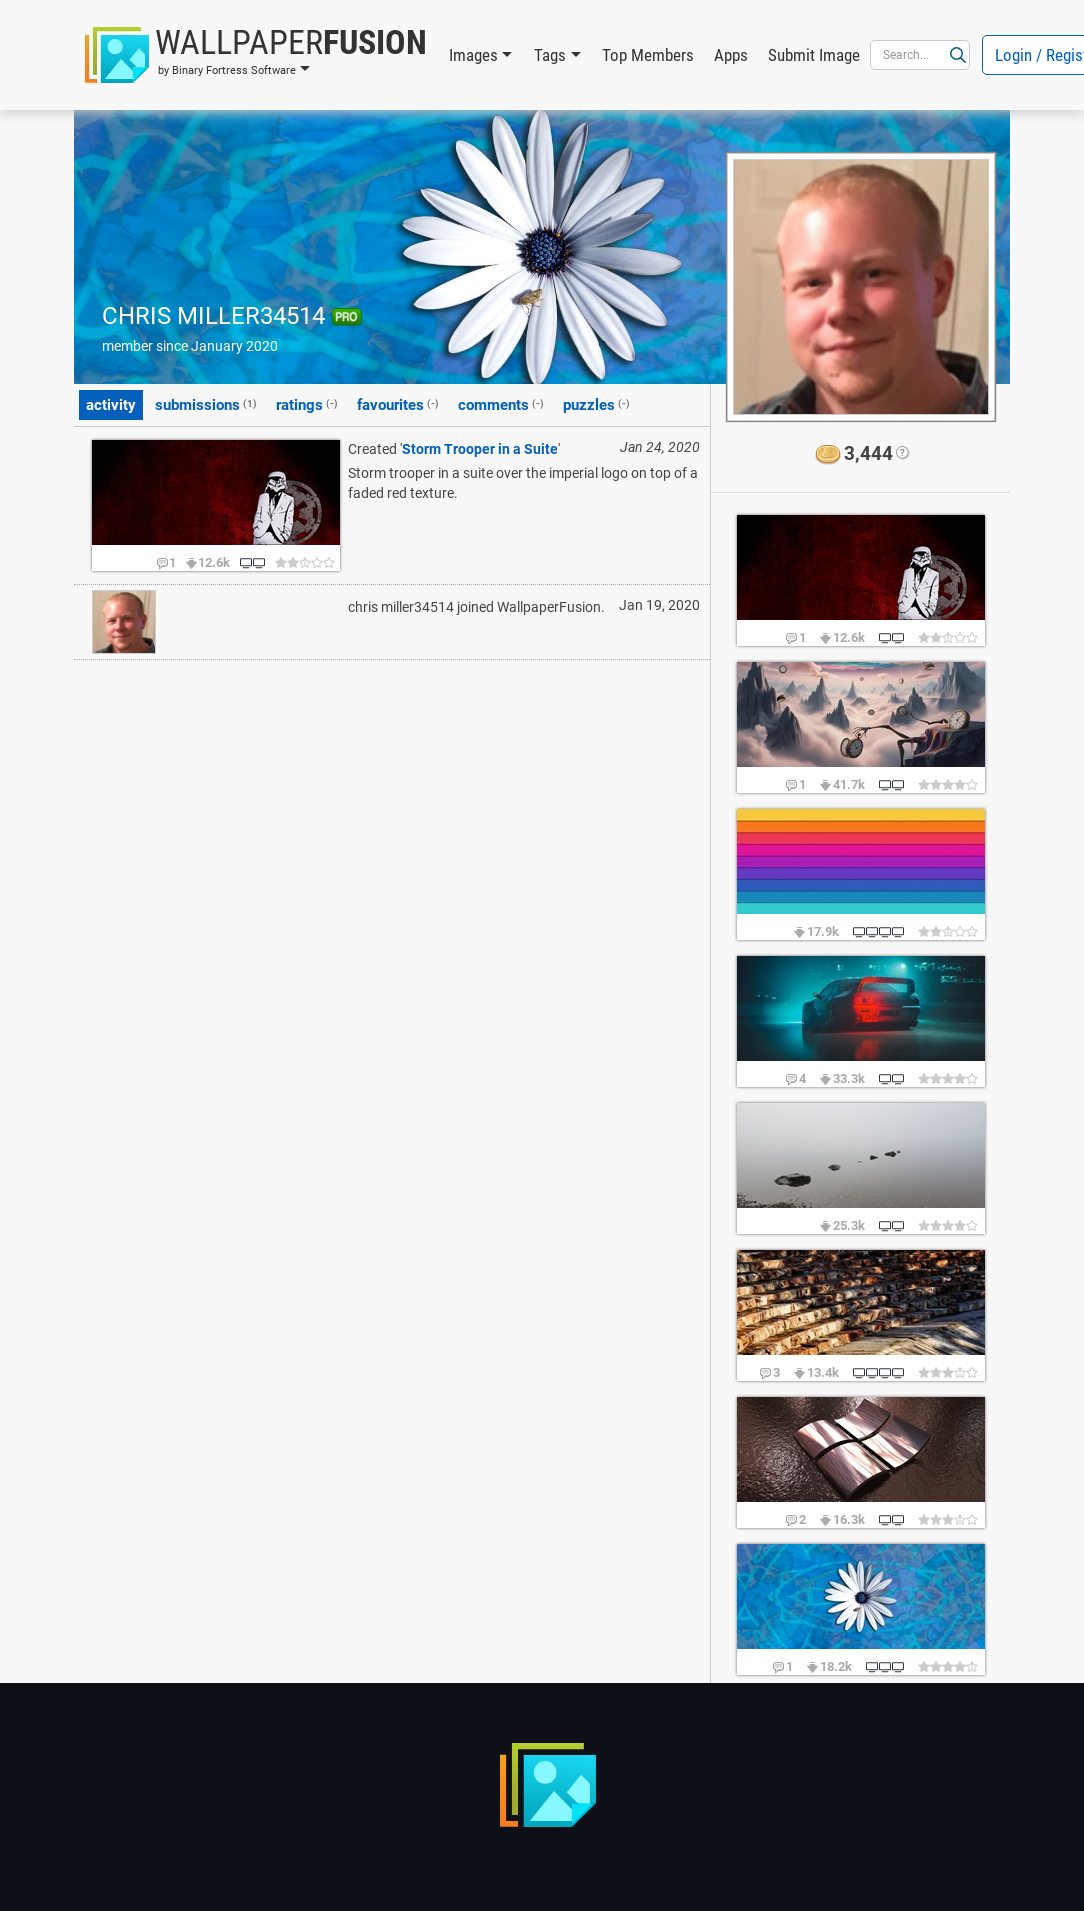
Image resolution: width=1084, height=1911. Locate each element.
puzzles (596, 404)
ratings (307, 404)
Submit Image (814, 55)
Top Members (648, 55)
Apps (731, 55)
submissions (206, 404)
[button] (256, 55)
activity (111, 405)
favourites (398, 404)
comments (501, 404)
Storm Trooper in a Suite (480, 449)
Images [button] (473, 55)
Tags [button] (550, 55)
